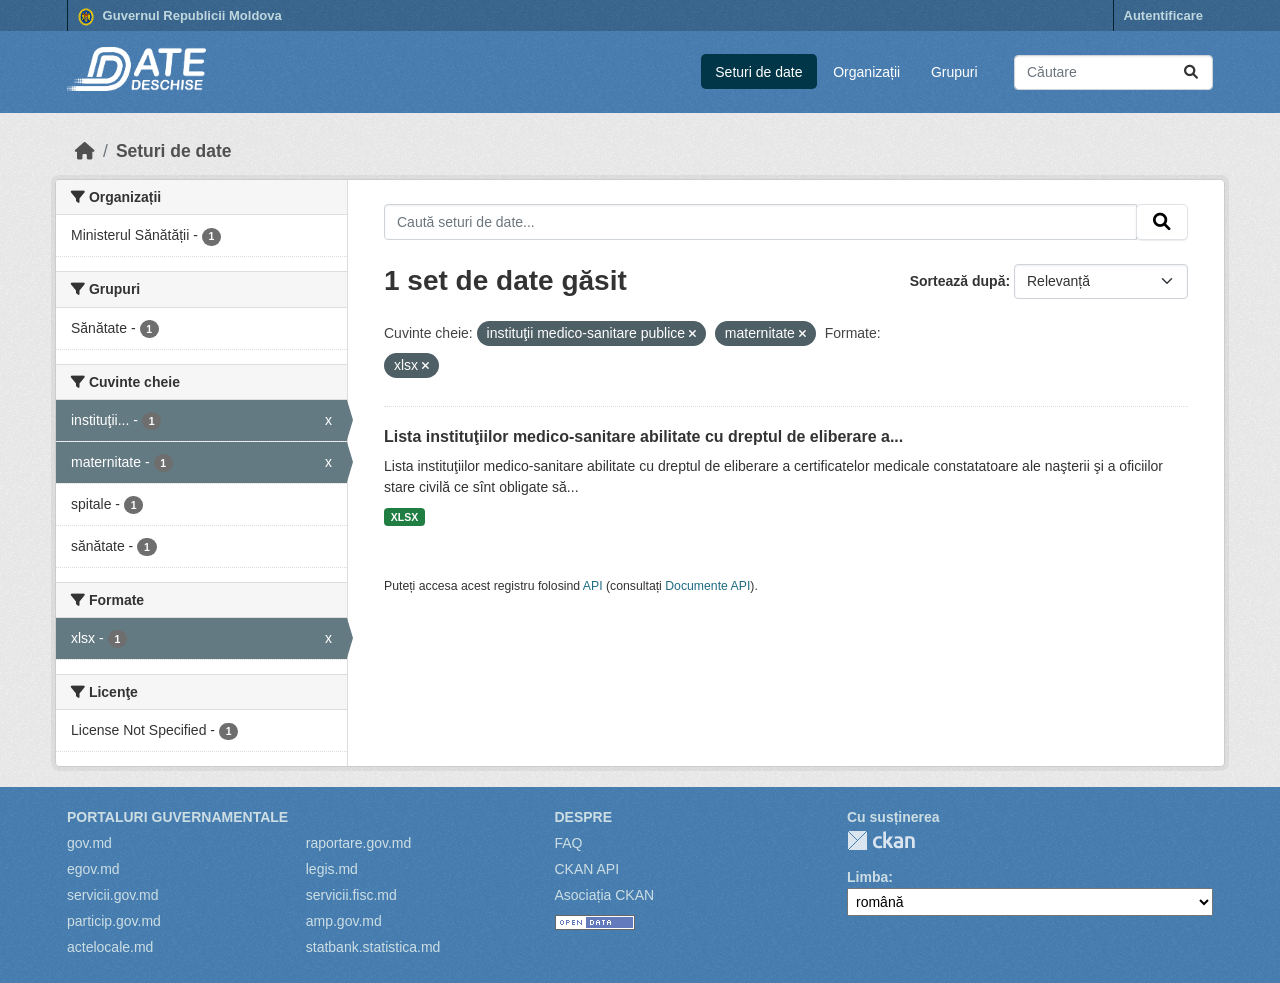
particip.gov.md (114, 921)
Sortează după (958, 281)
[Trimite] (1191, 72)
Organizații (866, 72)
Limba (867, 877)
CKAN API (587, 869)
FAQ (569, 843)
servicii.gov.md (113, 895)
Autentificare (1163, 15)
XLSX (404, 517)
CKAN (881, 840)
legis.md (332, 869)
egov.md (93, 869)
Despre (584, 817)
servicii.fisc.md (351, 895)
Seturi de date (758, 72)
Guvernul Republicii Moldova (180, 17)
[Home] (85, 151)
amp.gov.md (344, 921)
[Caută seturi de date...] (1113, 72)
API (593, 586)
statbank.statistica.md (373, 947)
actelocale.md (110, 947)
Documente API (707, 586)
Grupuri (954, 72)
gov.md (89, 843)
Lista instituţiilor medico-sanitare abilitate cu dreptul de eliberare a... (643, 436)
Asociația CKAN (605, 895)
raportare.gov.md (359, 843)
